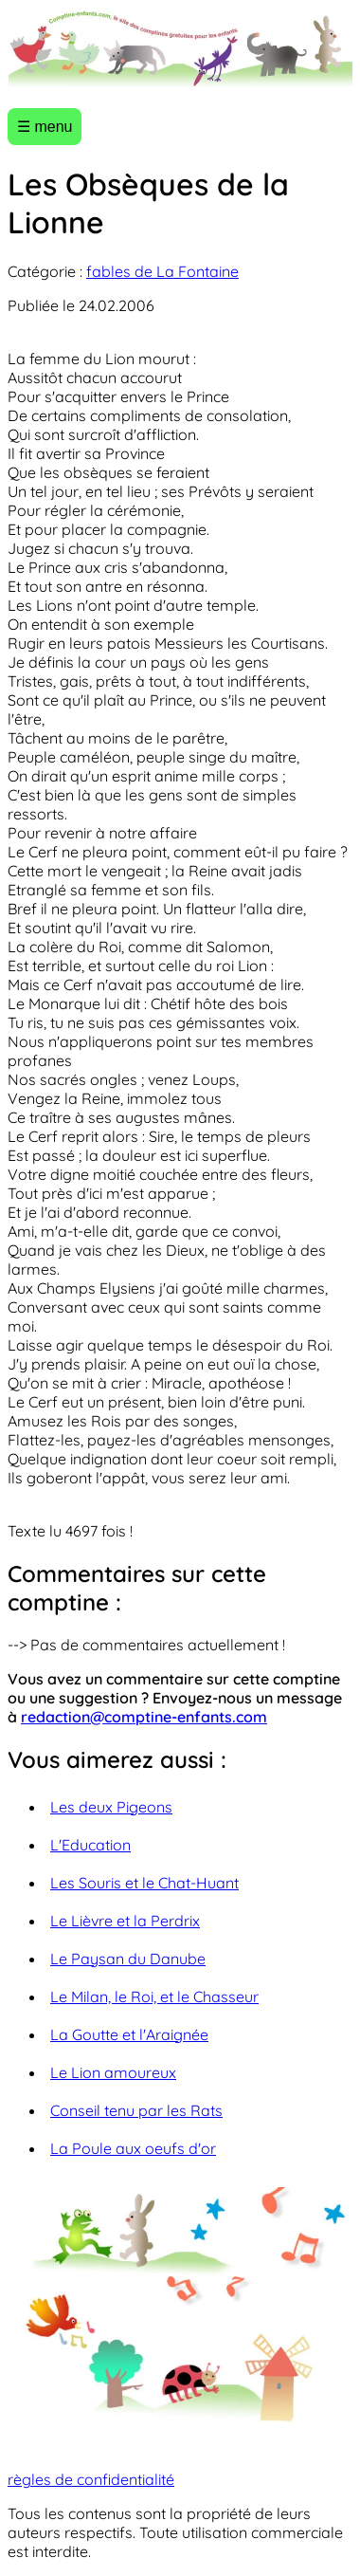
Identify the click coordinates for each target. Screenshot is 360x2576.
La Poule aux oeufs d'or (133, 2148)
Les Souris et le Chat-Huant (144, 1882)
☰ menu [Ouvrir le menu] (44, 127)
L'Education (90, 1844)
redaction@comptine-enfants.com (144, 1716)
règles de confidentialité (91, 2479)
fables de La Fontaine (162, 271)
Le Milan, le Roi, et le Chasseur (154, 1996)
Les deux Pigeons (111, 1806)
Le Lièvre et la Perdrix (125, 1920)
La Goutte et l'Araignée (129, 2034)
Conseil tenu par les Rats (136, 2110)
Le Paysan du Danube (128, 1958)
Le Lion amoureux (113, 2072)
